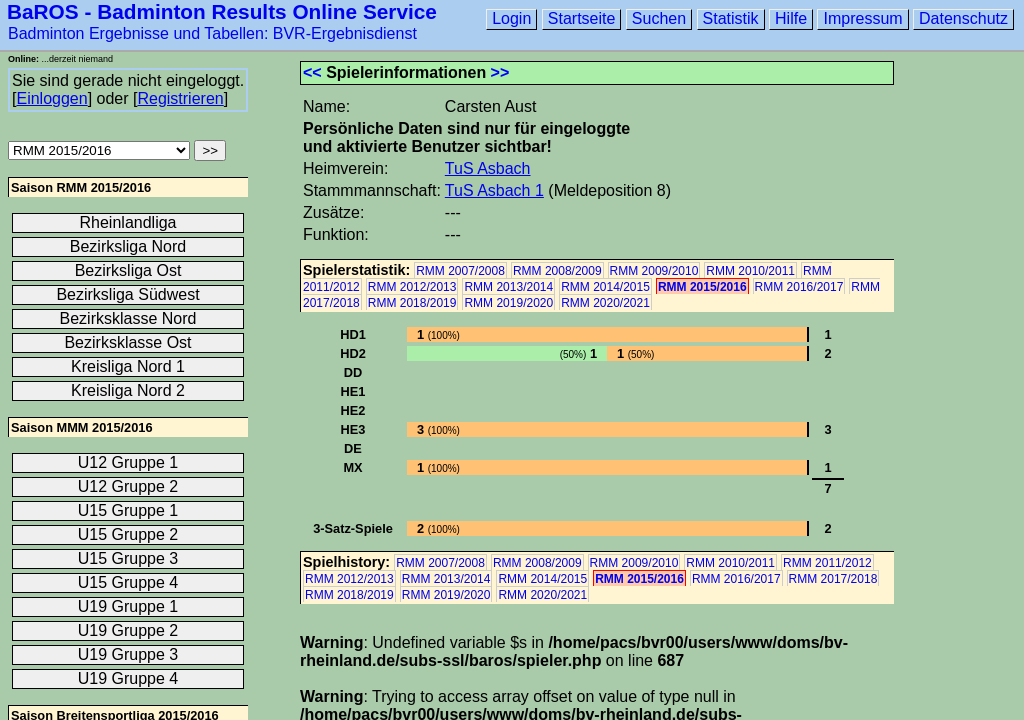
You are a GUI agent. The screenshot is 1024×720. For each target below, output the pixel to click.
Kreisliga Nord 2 (128, 390)
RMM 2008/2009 (557, 271)
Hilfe (791, 18)
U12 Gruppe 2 (128, 486)
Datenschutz (963, 18)
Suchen (659, 18)
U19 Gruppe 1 (128, 606)
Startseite (582, 18)
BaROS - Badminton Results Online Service (222, 11)
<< (312, 72)
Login (511, 18)
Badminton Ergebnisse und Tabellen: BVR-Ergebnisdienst (212, 33)
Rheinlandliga (128, 222)
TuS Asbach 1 (494, 190)
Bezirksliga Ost (128, 270)
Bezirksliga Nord (128, 246)
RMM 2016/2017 (799, 287)
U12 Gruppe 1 (128, 462)
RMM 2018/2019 (412, 303)
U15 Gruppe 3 (128, 558)
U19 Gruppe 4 (128, 678)
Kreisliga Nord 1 (128, 366)
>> (500, 72)
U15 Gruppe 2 (128, 534)
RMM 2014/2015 (605, 287)
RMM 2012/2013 (412, 287)
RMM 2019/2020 (508, 303)
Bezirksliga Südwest (127, 294)
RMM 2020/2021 (605, 303)
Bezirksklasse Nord (128, 318)
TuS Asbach (488, 168)
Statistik (731, 18)
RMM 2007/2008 (460, 271)
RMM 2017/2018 (833, 579)
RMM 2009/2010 (654, 271)
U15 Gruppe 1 (128, 510)
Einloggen (51, 98)
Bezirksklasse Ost (127, 342)
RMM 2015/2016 (702, 287)
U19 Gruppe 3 (128, 654)
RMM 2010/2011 (750, 271)
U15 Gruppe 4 (128, 582)
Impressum (862, 18)
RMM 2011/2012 (827, 563)
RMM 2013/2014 (508, 287)
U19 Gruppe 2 (128, 630)
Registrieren (180, 98)
